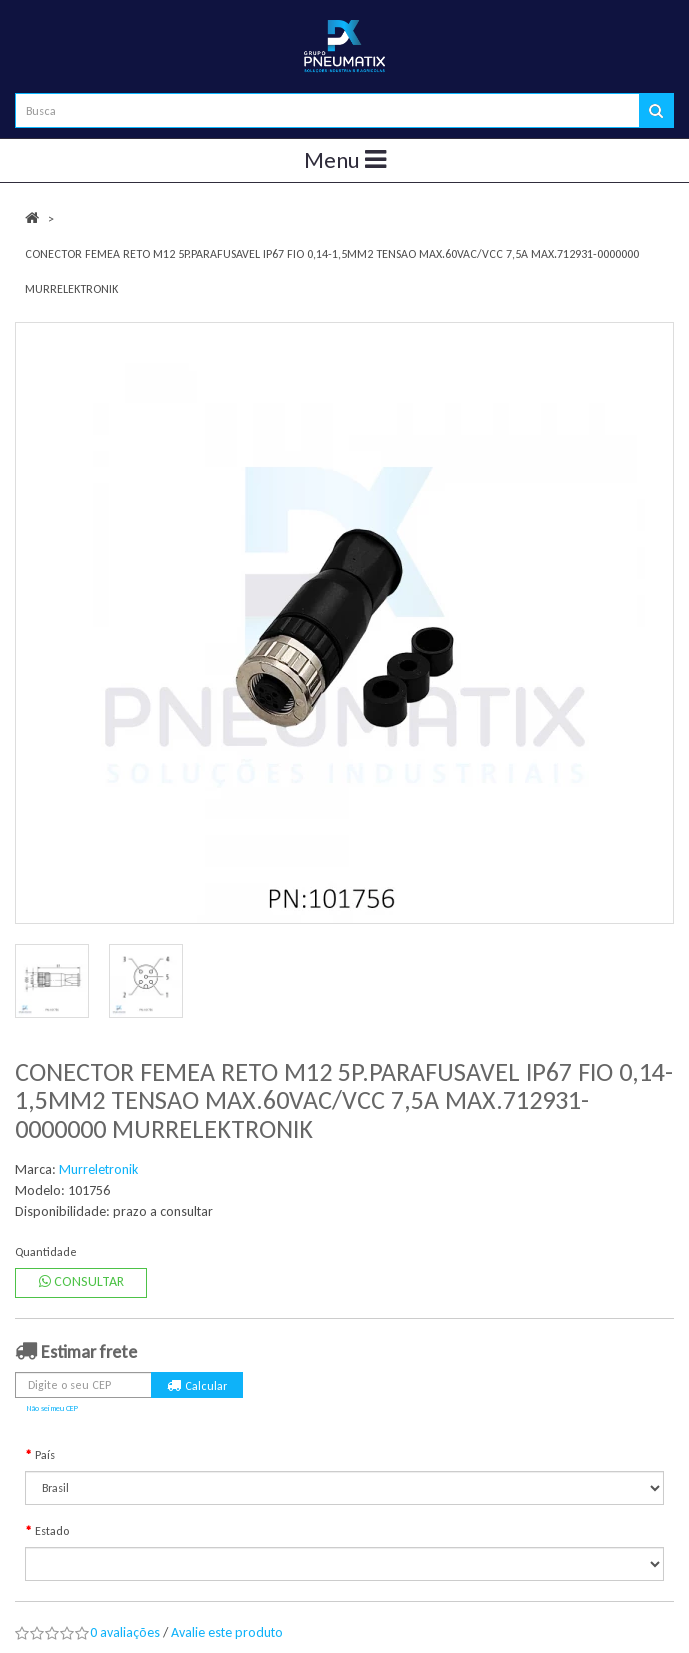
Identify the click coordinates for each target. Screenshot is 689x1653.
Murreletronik (98, 1169)
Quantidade (46, 1252)
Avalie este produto (227, 1632)
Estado (52, 1531)
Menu (345, 160)
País (45, 1455)
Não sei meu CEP (52, 1408)
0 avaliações (125, 1632)
